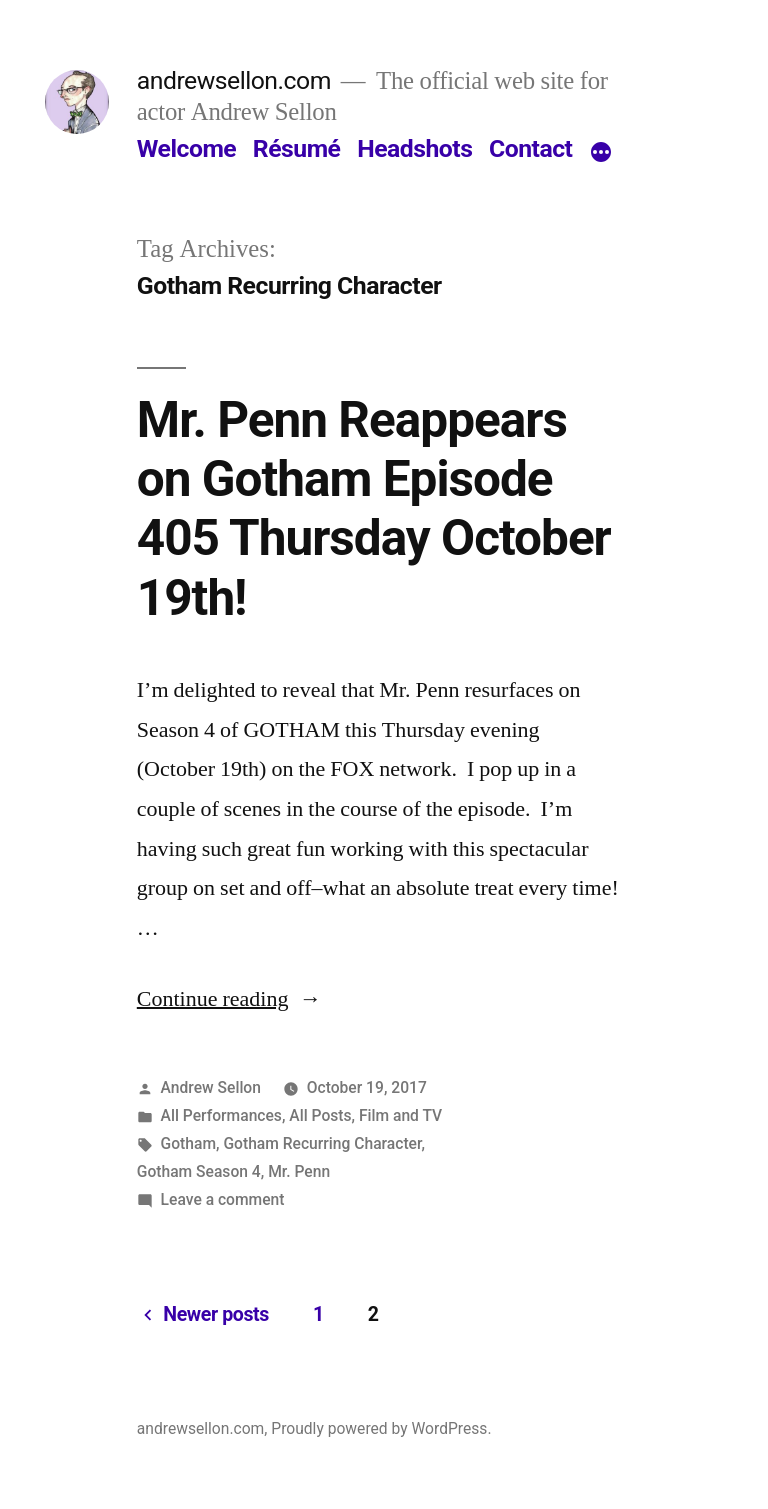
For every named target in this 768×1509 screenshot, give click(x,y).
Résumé (297, 148)
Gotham (188, 1143)
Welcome (186, 148)
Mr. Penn (299, 1171)
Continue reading (229, 999)
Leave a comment (223, 1199)
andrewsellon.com (234, 80)
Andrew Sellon (211, 1087)
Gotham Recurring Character (322, 1143)
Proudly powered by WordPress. (381, 1428)
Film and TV (400, 1115)
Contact (530, 148)
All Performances (221, 1115)
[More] (601, 153)
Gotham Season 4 (199, 1171)
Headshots (414, 148)
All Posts (320, 1115)
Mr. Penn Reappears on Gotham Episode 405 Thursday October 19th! (374, 509)
